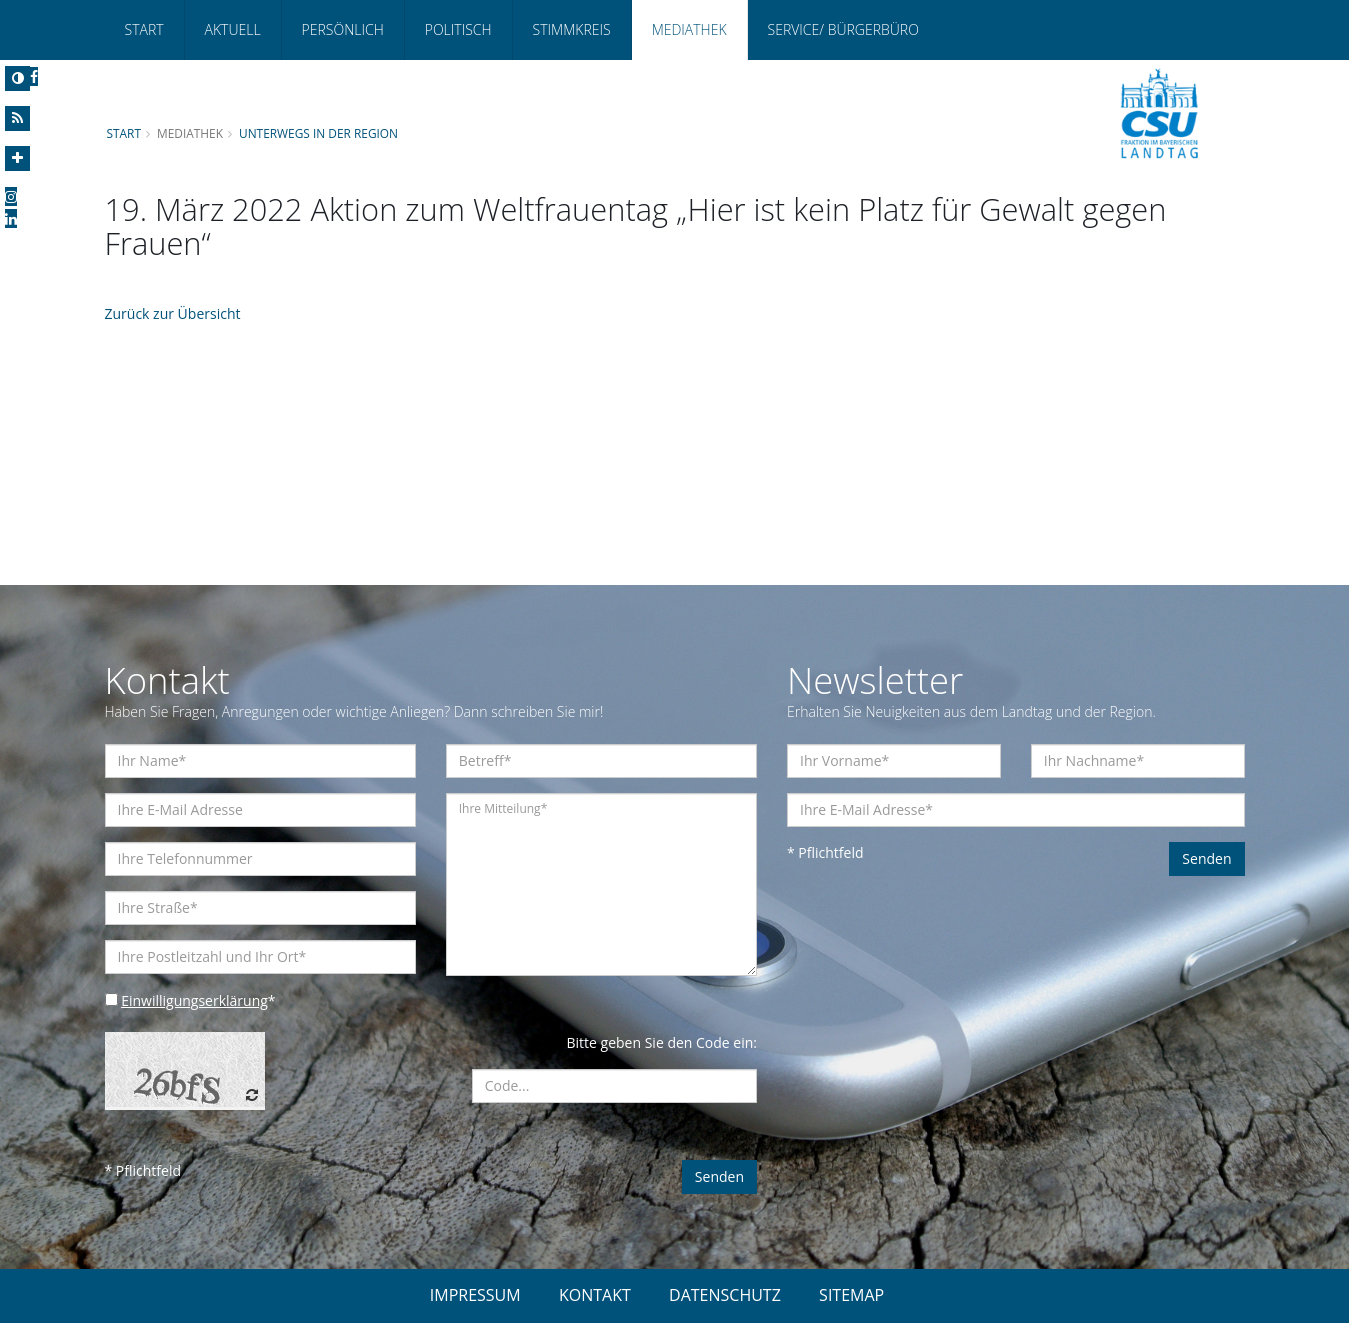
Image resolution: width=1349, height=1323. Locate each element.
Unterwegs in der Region (318, 133)
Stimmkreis (572, 29)
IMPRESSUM (475, 1295)
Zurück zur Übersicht (173, 313)
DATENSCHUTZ (725, 1295)
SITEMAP (851, 1295)
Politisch (458, 29)
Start (144, 29)
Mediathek (689, 29)
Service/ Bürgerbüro (843, 29)
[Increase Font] (17, 158)
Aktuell (233, 29)
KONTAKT (595, 1295)
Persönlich (343, 29)
